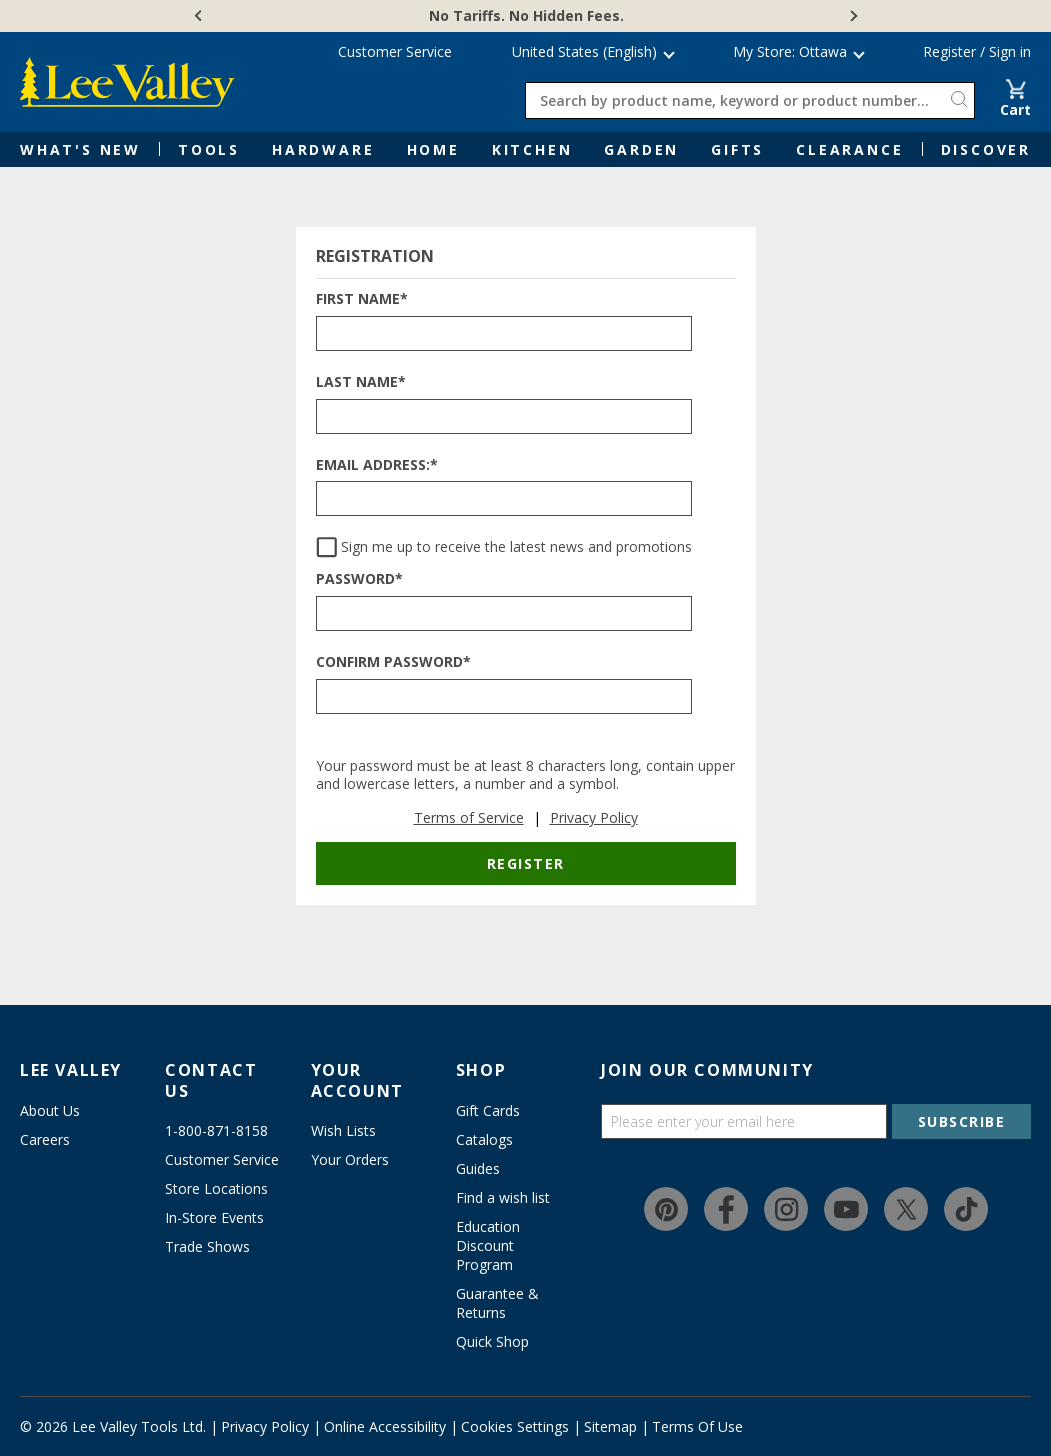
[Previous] (200, 16)
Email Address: (377, 465)
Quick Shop (492, 1341)
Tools (209, 149)
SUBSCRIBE (962, 1121)
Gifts (737, 149)
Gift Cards (488, 1110)
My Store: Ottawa (790, 51)
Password (359, 579)
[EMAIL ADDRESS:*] (504, 498)
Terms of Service (469, 817)
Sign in (1010, 51)
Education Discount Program (488, 1245)
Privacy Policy (594, 817)
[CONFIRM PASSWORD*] (504, 696)
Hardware (323, 149)
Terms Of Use (697, 1426)
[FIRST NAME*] (504, 333)
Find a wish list (503, 1197)
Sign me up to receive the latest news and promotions (516, 547)
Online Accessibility (385, 1426)
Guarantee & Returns (497, 1303)
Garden (641, 149)
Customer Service (395, 51)
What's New (80, 149)
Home (433, 149)
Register (949, 51)
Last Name (361, 382)
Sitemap (610, 1426)
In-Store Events (214, 1217)
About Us (50, 1110)
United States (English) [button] (584, 51)
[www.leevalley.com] (127, 82)
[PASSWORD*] (504, 613)
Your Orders (350, 1159)
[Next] (852, 16)
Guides (478, 1168)
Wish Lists (343, 1130)
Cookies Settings (515, 1426)
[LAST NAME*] (504, 416)
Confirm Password (393, 662)
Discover (986, 149)
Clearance (849, 149)
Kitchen (532, 149)
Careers (45, 1139)
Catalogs (484, 1139)
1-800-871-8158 (216, 1130)
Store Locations (216, 1188)
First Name (362, 299)
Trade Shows (207, 1246)
